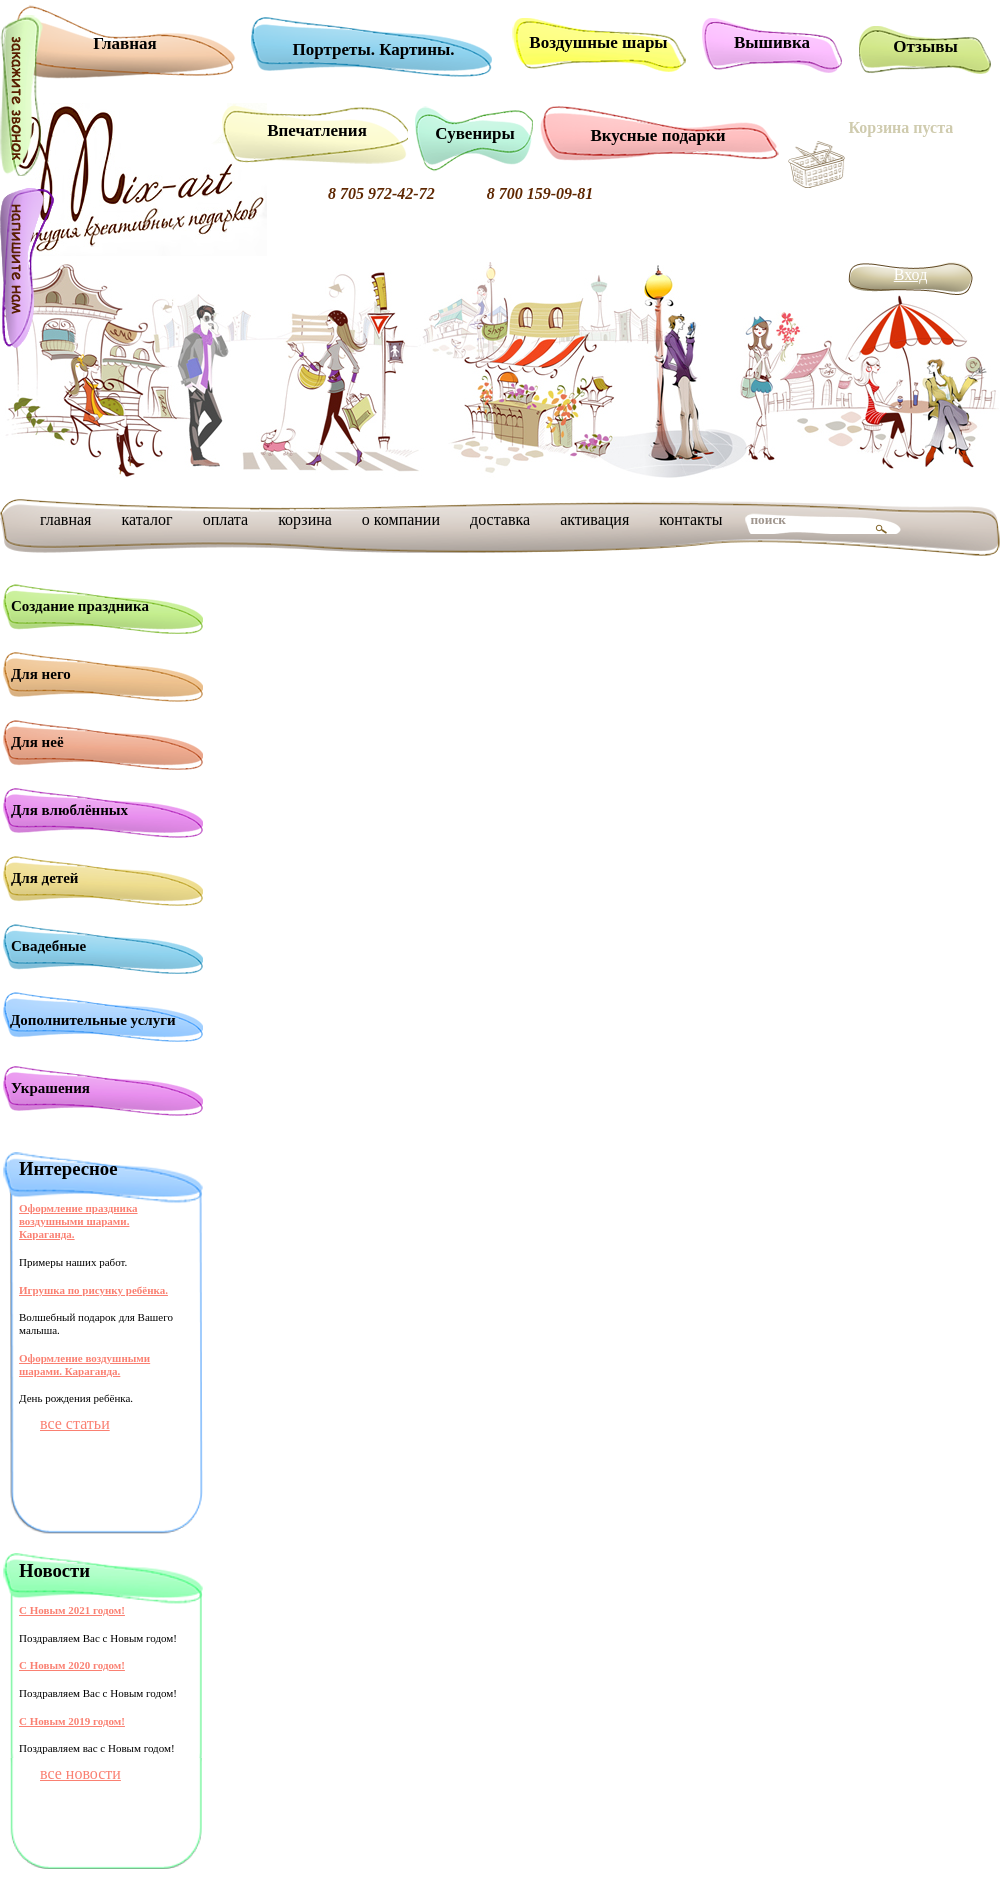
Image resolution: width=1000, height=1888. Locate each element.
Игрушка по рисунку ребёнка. (93, 1290)
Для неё (37, 742)
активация (594, 519)
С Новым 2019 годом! (72, 1721)
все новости (80, 1773)
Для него (41, 674)
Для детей (45, 878)
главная (65, 519)
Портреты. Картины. (374, 49)
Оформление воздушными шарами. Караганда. (84, 1364)
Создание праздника (80, 606)
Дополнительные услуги (93, 1020)
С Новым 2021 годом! (72, 1610)
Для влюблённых (69, 810)
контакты (690, 519)
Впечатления (317, 130)
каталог (146, 519)
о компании (401, 519)
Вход (911, 274)
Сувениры (474, 133)
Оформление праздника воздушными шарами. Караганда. (78, 1221)
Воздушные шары (598, 42)
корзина (305, 519)
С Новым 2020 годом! (72, 1665)
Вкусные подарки (657, 135)
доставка (500, 519)
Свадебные (48, 946)
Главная (125, 43)
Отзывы (925, 46)
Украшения (50, 1088)
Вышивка (772, 42)
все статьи (75, 1423)
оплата (226, 519)
